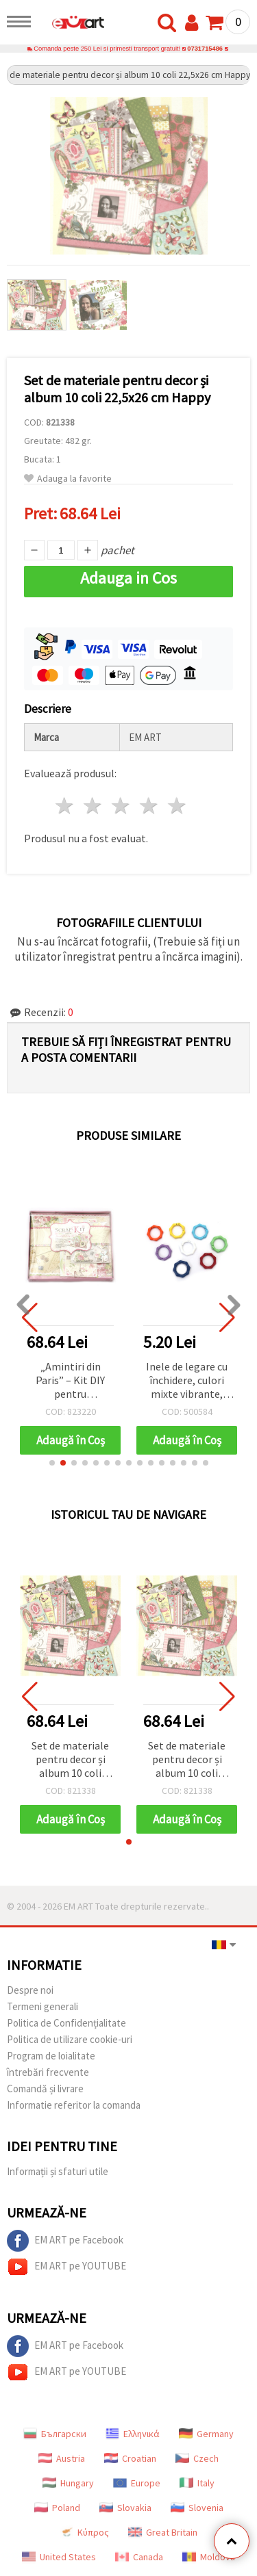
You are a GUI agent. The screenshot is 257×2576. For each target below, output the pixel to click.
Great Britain (162, 2532)
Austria (61, 2458)
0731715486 (205, 48)
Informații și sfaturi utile (57, 2171)
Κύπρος (84, 2532)
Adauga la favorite (68, 478)
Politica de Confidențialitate (66, 2022)
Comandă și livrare (45, 2088)
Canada (139, 2557)
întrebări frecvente (48, 2072)
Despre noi (30, 1989)
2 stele (93, 806)
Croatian (130, 2458)
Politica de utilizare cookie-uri (69, 2039)
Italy (197, 2483)
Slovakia (125, 2507)
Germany (206, 2434)
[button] (52, 1463)
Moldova (208, 2557)
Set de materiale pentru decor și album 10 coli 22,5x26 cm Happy (70, 1760)
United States (59, 2557)
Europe (136, 2483)
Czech (197, 2458)
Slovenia (197, 2507)
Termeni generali (42, 2006)
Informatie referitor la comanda (73, 2104)
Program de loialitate (51, 2055)
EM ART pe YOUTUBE (66, 2267)
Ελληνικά (133, 2434)
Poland (57, 2507)
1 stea (65, 806)
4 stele (149, 806)
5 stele (177, 806)
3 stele (122, 806)
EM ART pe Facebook (65, 2241)
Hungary (68, 2483)
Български (54, 2434)
